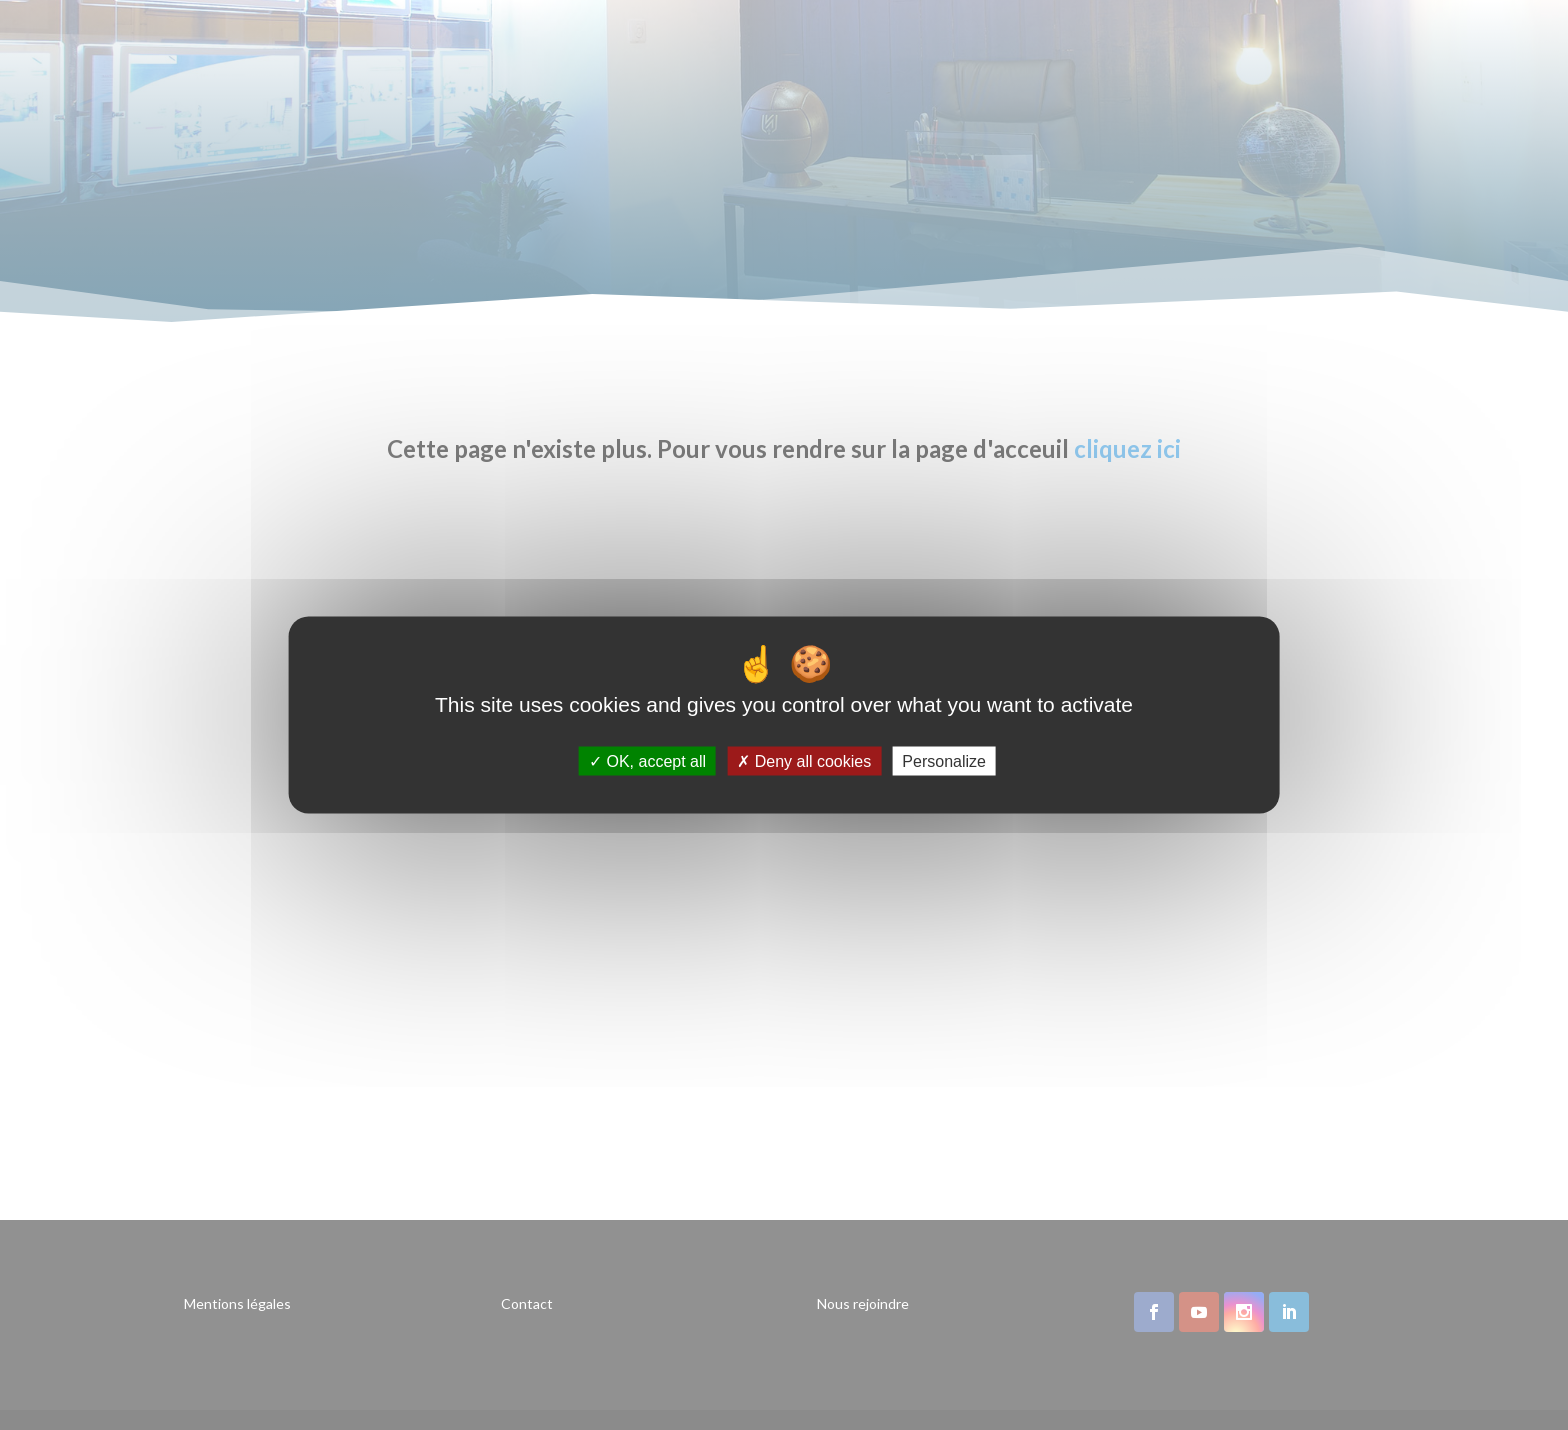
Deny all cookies (804, 760)
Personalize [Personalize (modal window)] (944, 760)
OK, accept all (647, 760)
